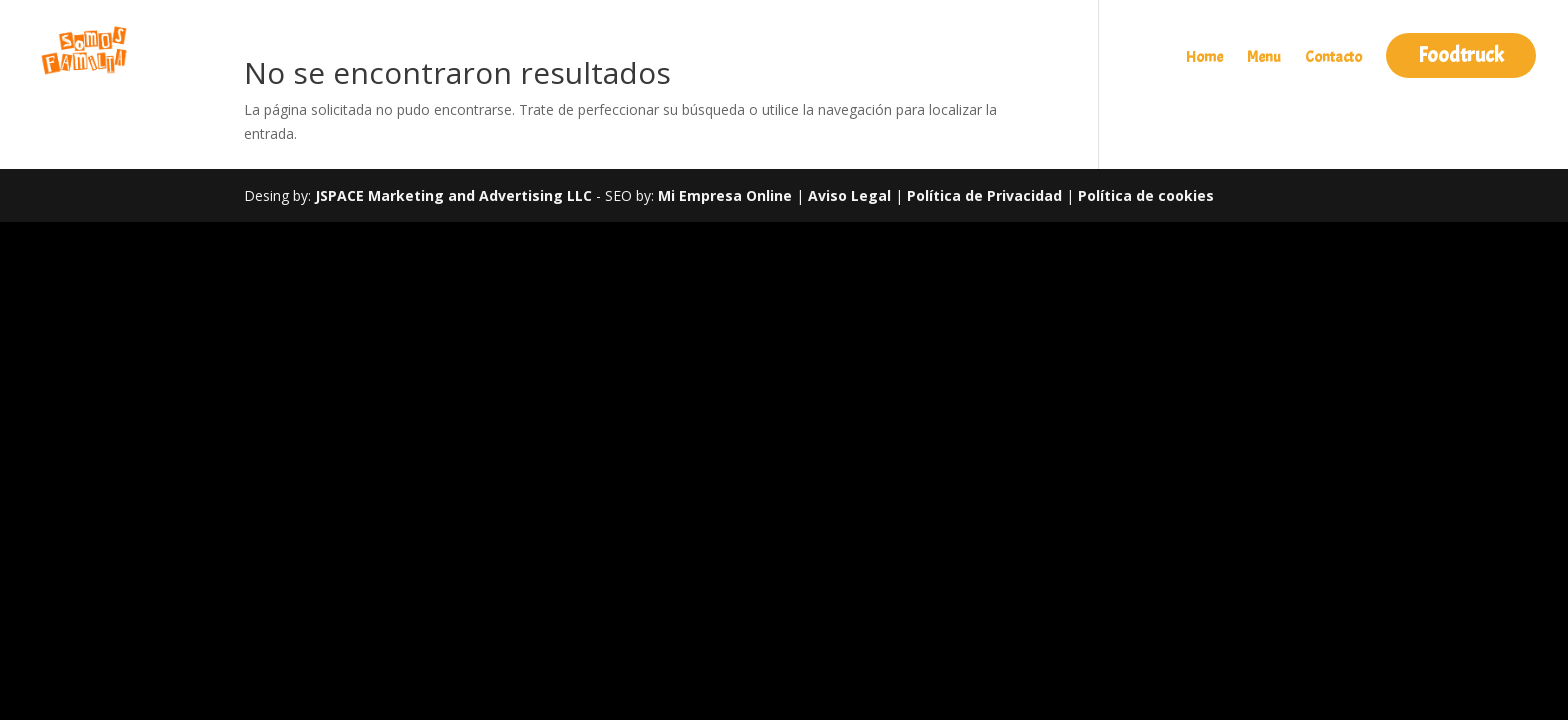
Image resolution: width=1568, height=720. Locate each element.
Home (1204, 59)
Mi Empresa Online (725, 195)
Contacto (1333, 59)
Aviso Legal (849, 195)
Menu (1264, 59)
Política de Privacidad (986, 195)
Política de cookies (1146, 195)
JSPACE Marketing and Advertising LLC (453, 195)
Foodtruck (1461, 55)
